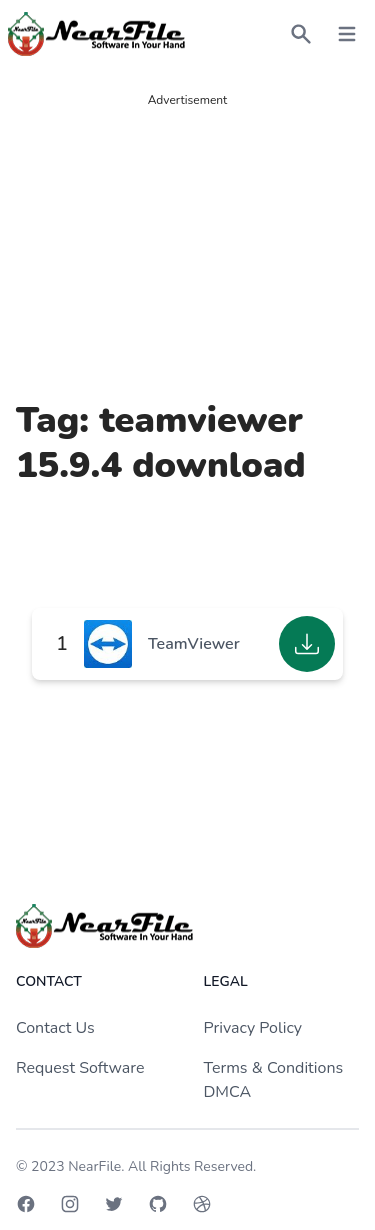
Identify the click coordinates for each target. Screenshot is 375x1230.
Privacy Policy (253, 1028)
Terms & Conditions (274, 1068)
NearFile (94, 1166)
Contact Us (55, 1028)
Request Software (80, 1068)
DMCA (228, 1092)
